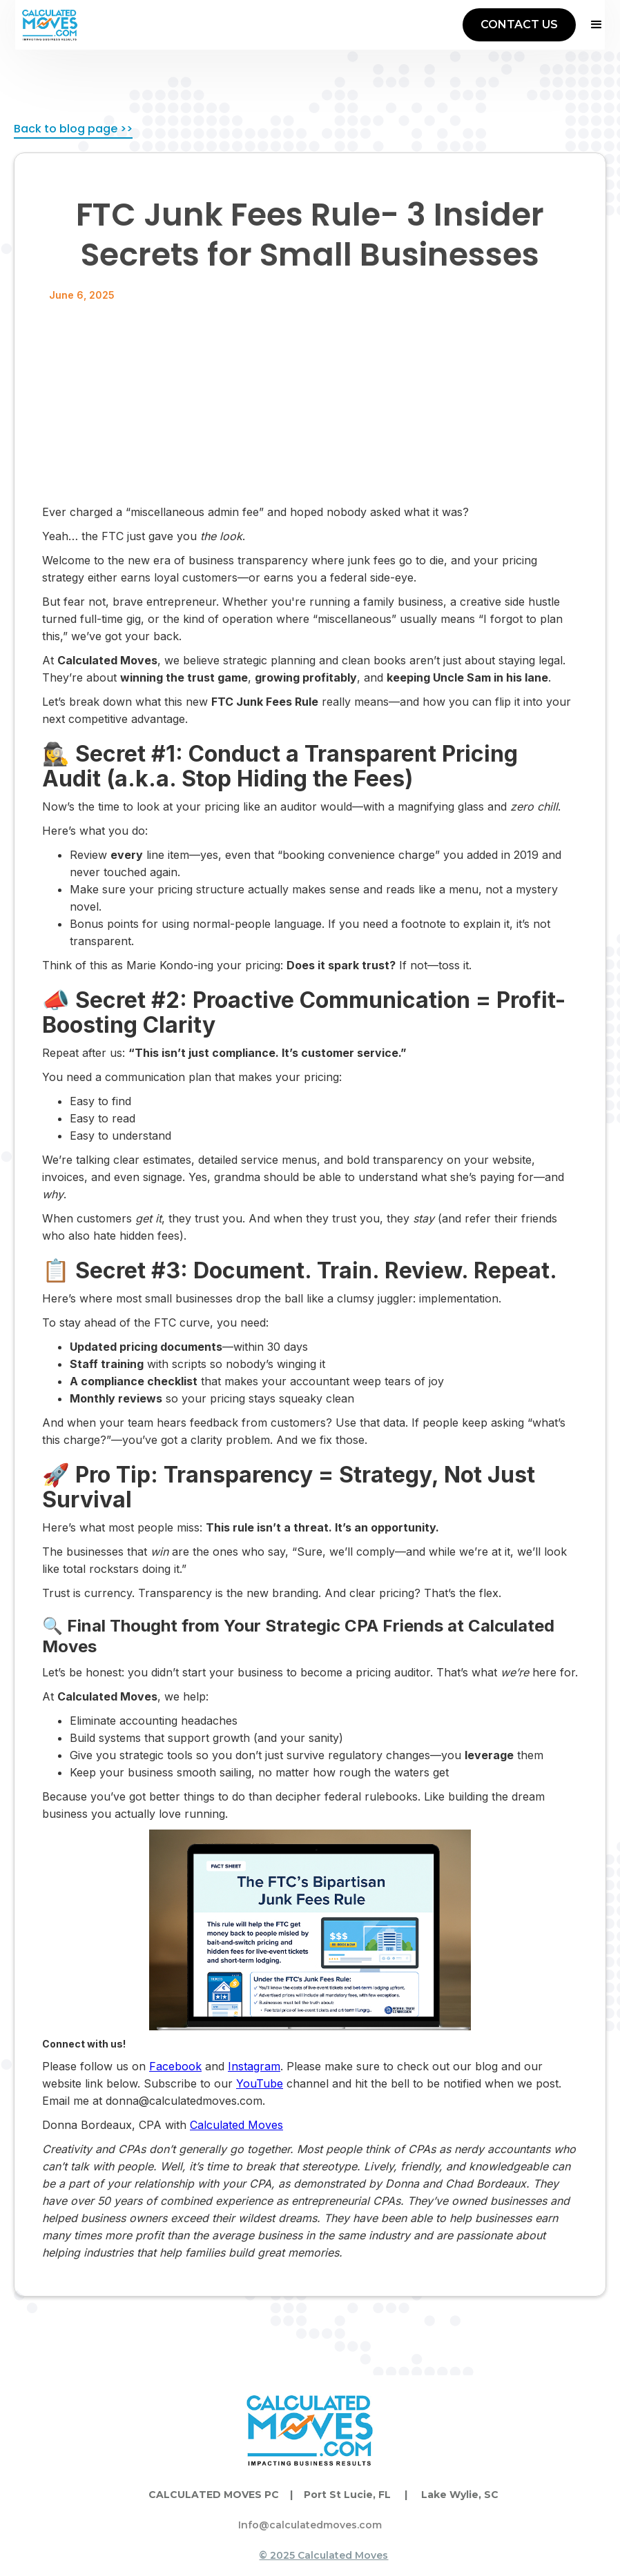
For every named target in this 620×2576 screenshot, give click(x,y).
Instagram (254, 2066)
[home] (49, 25)
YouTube (259, 2083)
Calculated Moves (236, 2125)
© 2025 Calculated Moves (323, 2555)
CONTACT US (519, 24)
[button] (590, 25)
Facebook (175, 2066)
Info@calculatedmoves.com (310, 2525)
